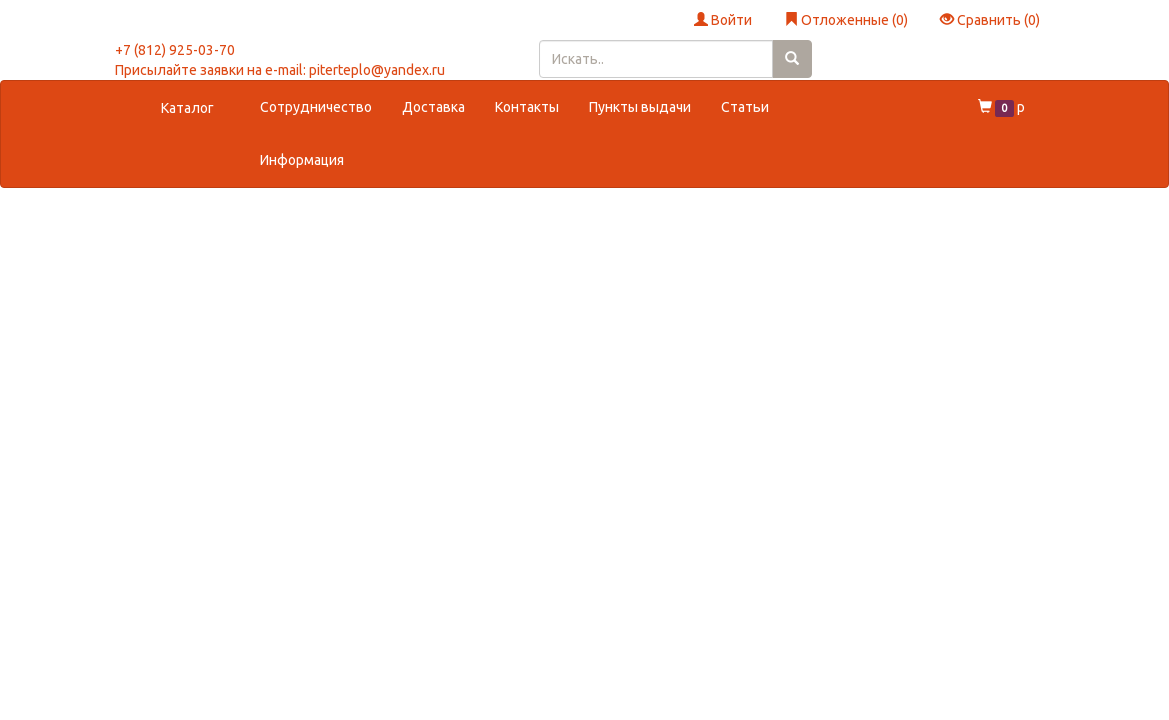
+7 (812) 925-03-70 (175, 50)
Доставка (433, 107)
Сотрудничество (316, 107)
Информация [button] (302, 160)
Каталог (187, 108)
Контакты (527, 107)
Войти (723, 20)
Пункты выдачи (640, 107)
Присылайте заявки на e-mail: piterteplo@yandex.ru (280, 70)
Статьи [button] (745, 107)
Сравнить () (990, 20)
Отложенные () (846, 20)
